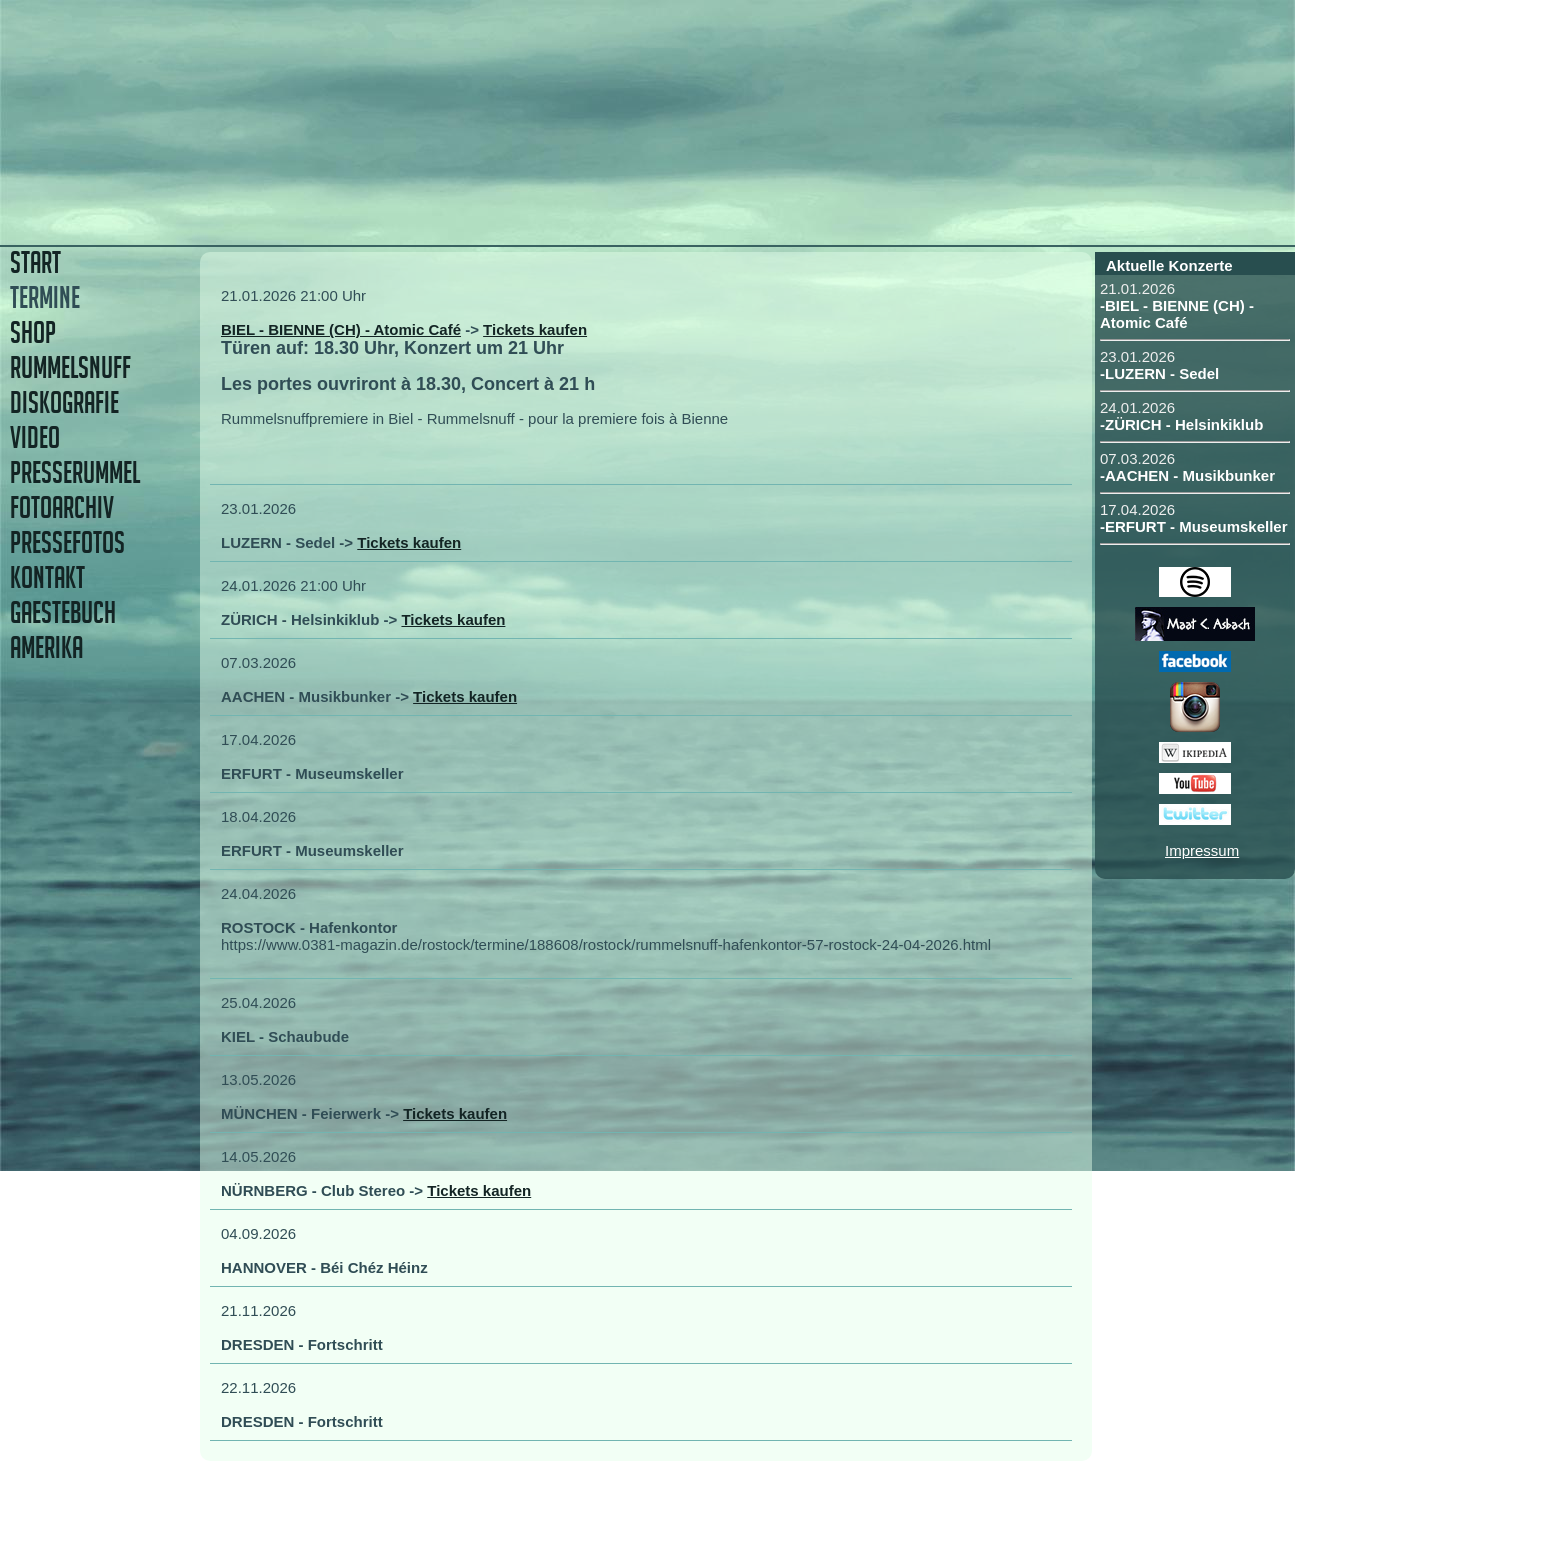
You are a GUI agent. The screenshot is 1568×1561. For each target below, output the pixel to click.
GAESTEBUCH (63, 612)
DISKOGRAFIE (64, 402)
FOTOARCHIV (62, 507)
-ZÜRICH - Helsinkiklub (1181, 424)
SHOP (33, 332)
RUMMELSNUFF (70, 367)
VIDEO (35, 437)
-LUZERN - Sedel (1159, 373)
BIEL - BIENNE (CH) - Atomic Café (341, 329)
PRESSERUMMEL (75, 472)
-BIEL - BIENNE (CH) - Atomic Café (1177, 314)
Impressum (1202, 850)
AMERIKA (46, 647)
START (35, 262)
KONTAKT (47, 577)
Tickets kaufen (535, 329)
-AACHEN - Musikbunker (1187, 475)
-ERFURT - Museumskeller (1194, 526)
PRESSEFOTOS (67, 542)
